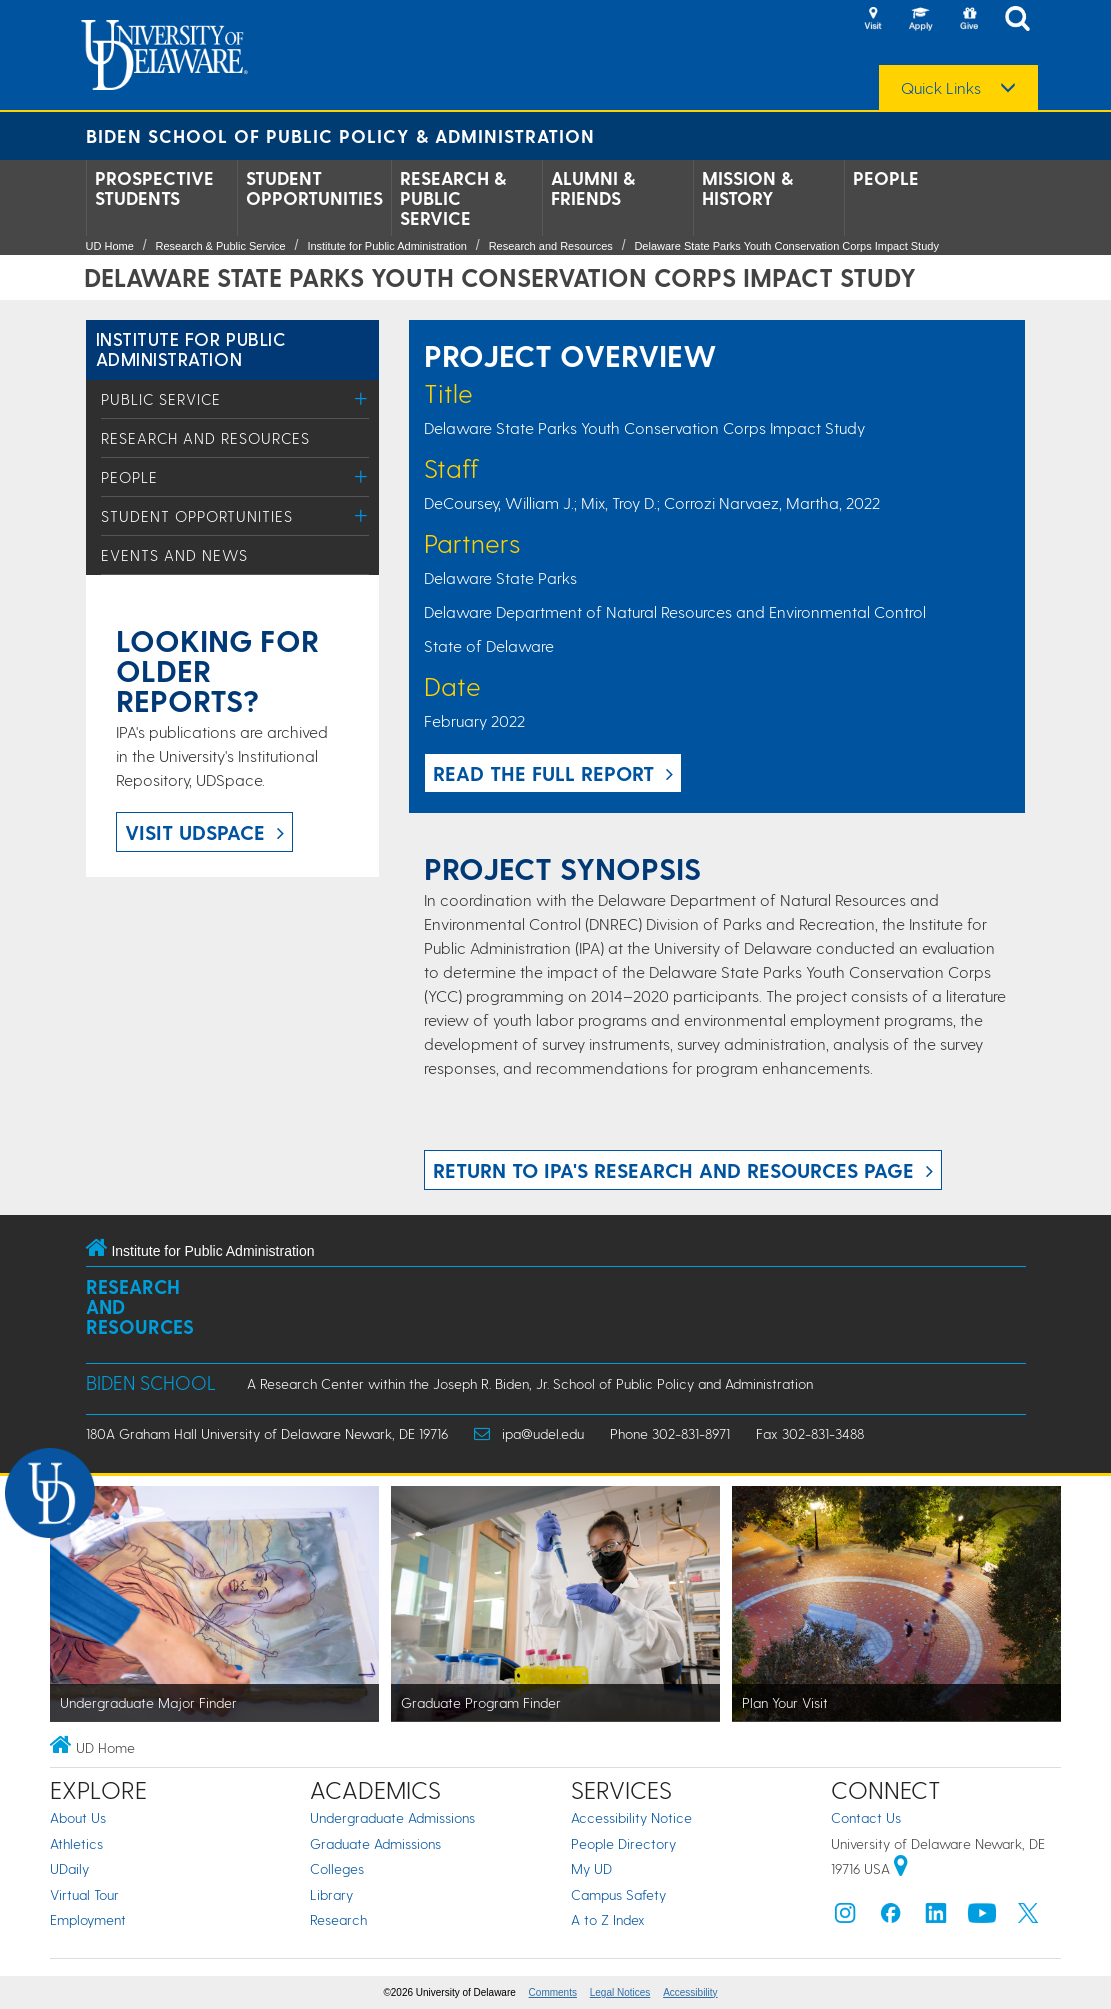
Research (338, 1919)
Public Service (161, 399)
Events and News (174, 555)
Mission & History (747, 188)
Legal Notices (620, 1992)
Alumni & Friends (593, 188)
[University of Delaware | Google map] (901, 1868)
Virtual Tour (84, 1894)
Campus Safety (618, 1894)
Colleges (337, 1868)
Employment (88, 1919)
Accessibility (690, 1992)
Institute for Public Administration (387, 246)
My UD (591, 1868)
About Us (78, 1817)
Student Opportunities (314, 188)
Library (331, 1894)
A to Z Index (608, 1919)
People (886, 178)
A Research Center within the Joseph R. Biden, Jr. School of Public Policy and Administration (530, 1383)
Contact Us (866, 1817)
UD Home (110, 246)
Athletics (76, 1843)
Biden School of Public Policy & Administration (340, 135)
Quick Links (941, 88)
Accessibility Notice (631, 1817)
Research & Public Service (453, 198)
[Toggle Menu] (361, 398)
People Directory (623, 1843)
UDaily (69, 1868)
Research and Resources (551, 246)
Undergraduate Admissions (392, 1817)
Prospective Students (154, 188)
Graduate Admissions (375, 1843)
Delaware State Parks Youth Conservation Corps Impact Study (786, 246)
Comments (553, 1992)
